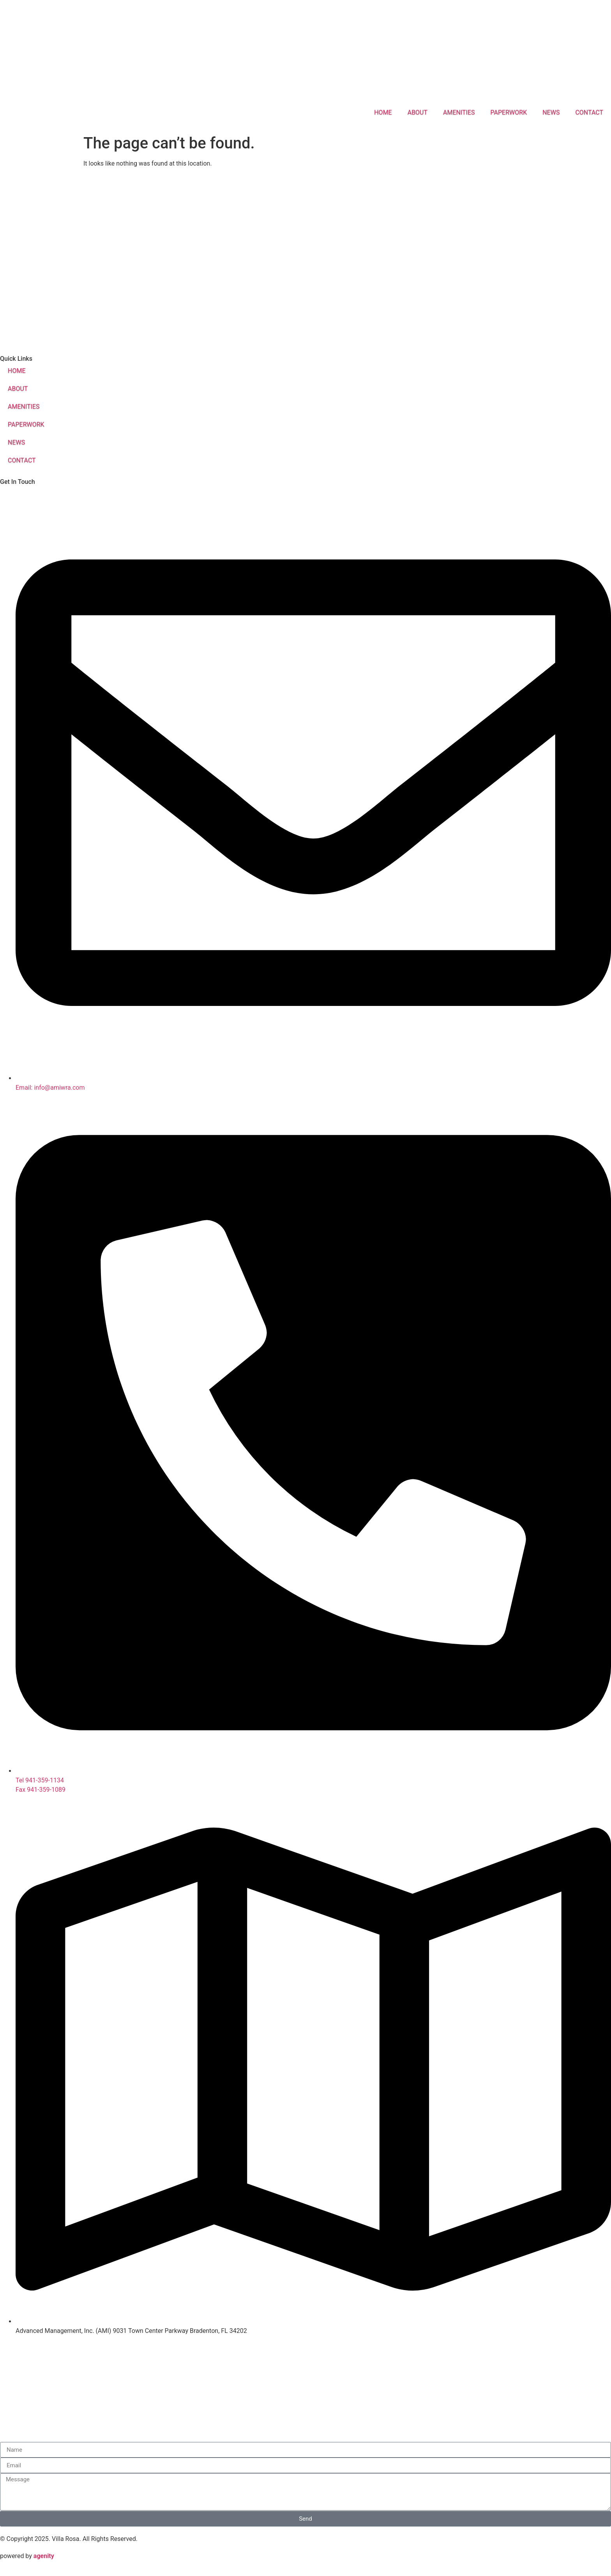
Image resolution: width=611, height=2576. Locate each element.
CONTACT (589, 112)
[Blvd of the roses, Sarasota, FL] (305, 250)
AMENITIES (459, 112)
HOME (383, 112)
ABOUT (417, 112)
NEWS (551, 112)
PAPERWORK (509, 112)
